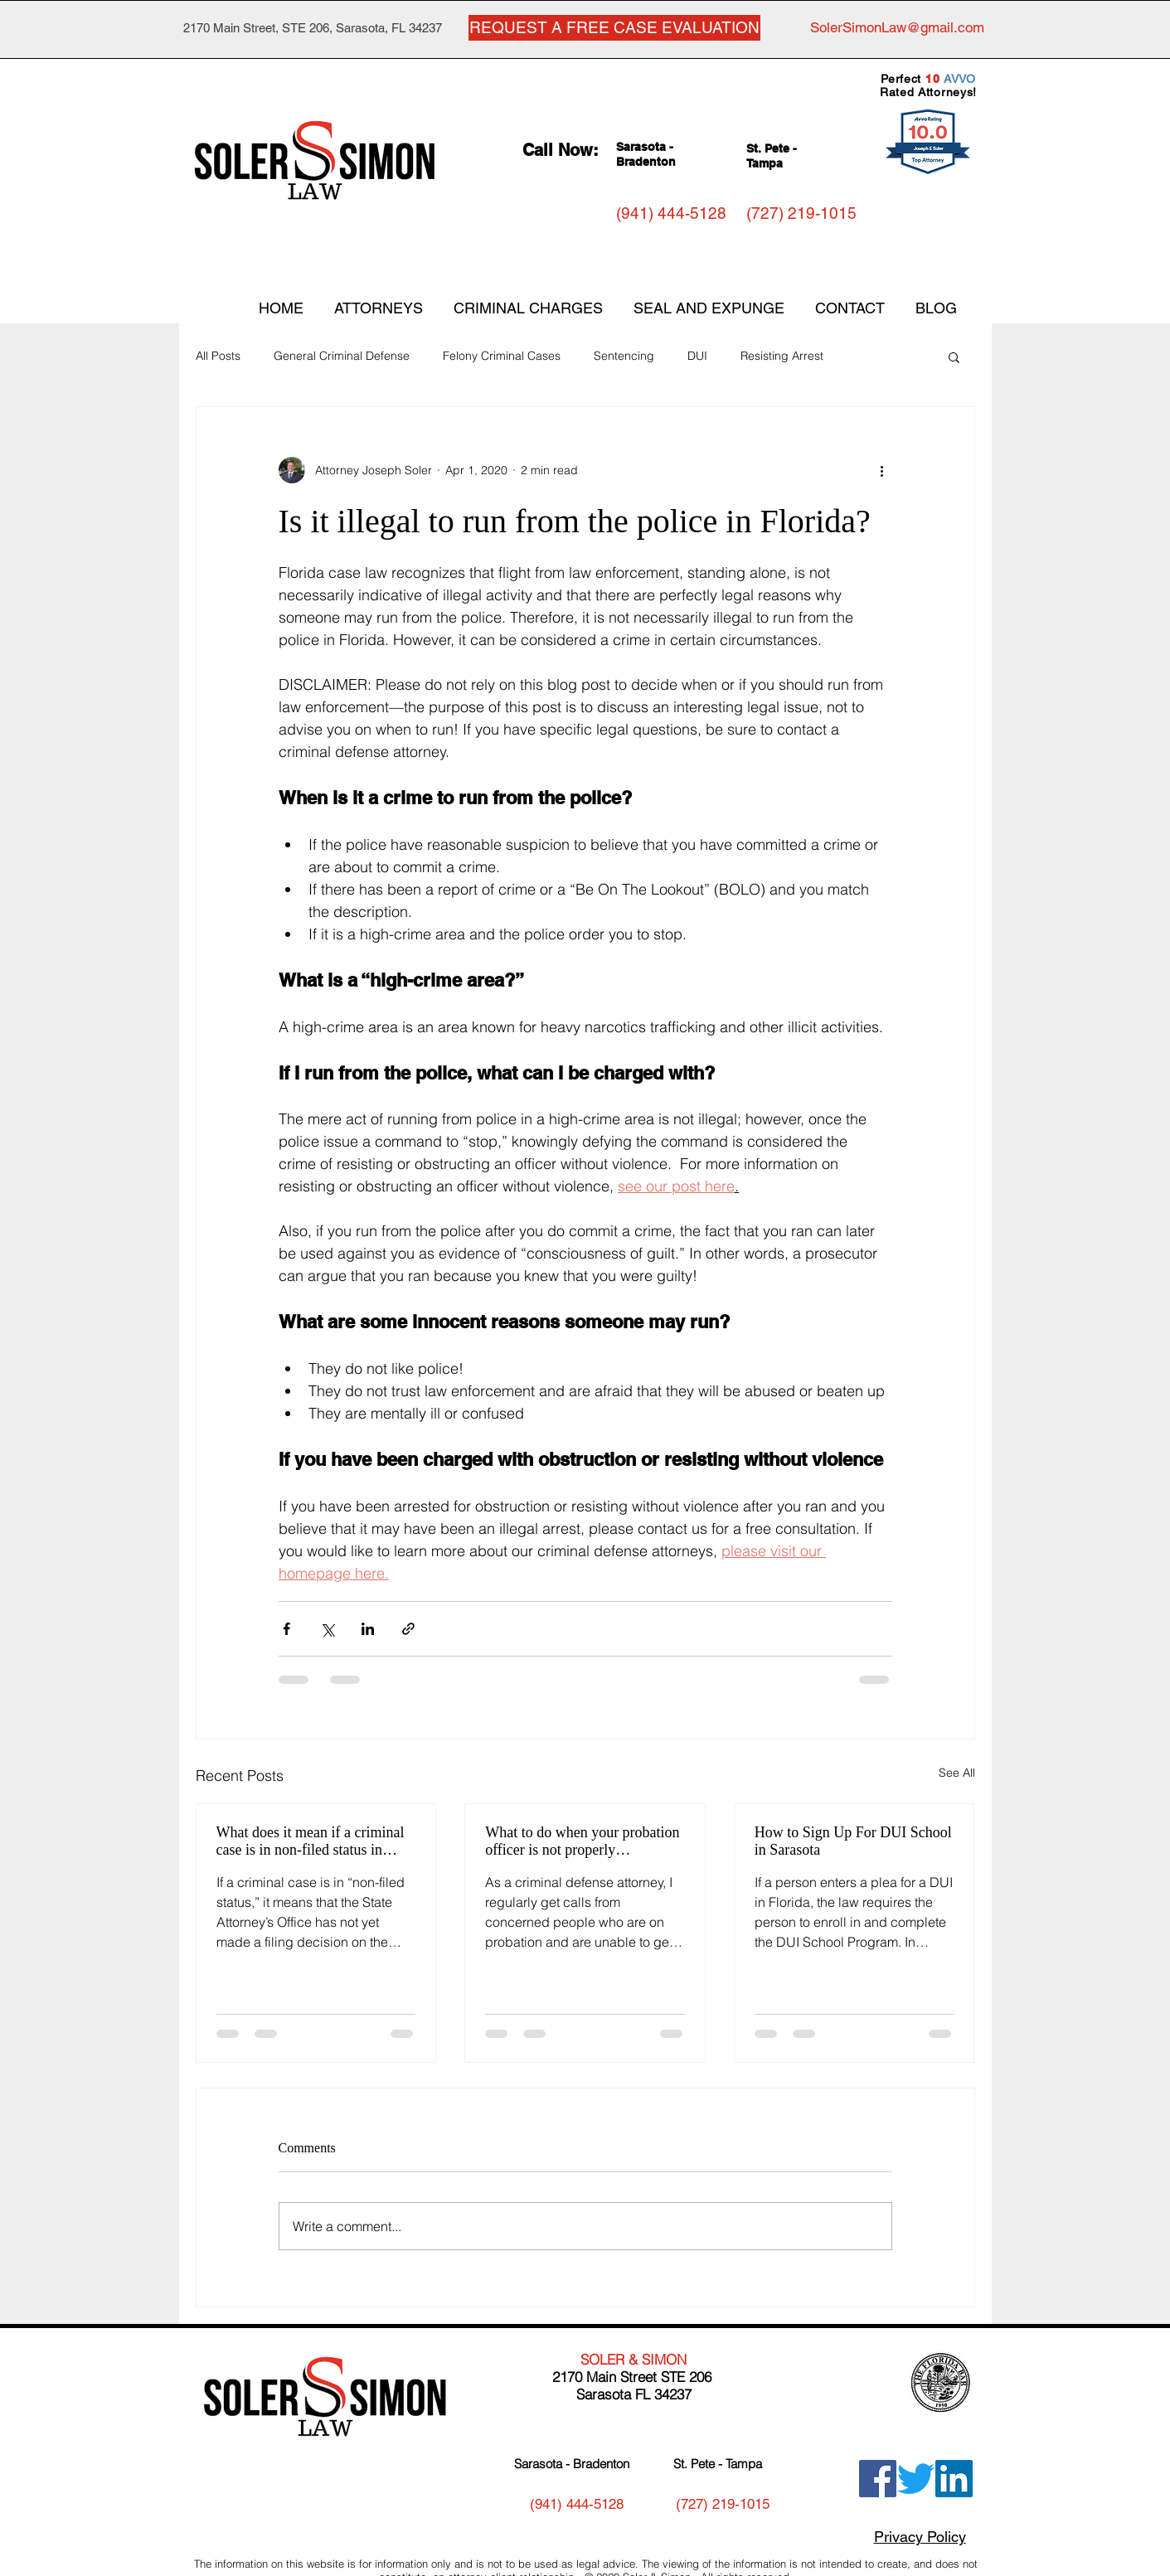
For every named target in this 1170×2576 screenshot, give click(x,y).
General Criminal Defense (342, 355)
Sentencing (624, 355)
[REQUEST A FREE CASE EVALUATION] (614, 28)
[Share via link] (408, 1629)
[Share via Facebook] (286, 1629)
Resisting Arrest (781, 355)
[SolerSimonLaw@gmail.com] (897, 28)
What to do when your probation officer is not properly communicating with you (582, 1841)
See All (957, 1772)
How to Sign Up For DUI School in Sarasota (853, 1841)
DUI (697, 355)
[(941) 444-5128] (671, 213)
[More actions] (882, 470)
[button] (954, 356)
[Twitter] (916, 2478)
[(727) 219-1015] (801, 213)
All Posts (218, 355)
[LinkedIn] (954, 2478)
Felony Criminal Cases (502, 355)
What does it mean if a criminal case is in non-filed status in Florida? (310, 1841)
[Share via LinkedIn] (368, 1629)
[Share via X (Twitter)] (327, 1629)
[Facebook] (877, 2478)
